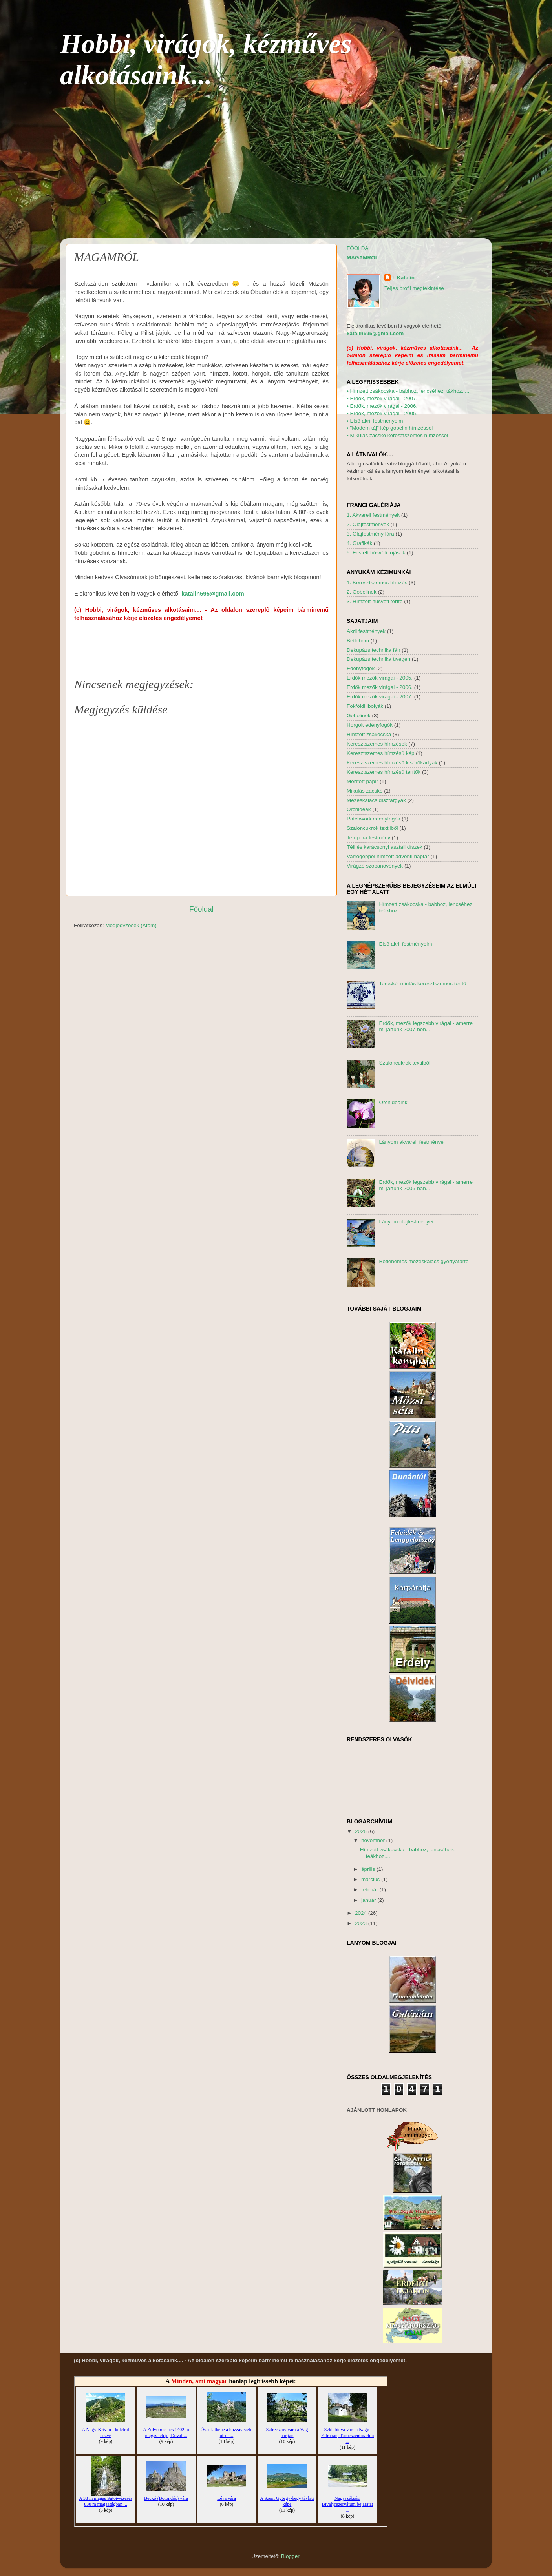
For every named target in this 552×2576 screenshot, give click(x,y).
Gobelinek (359, 715)
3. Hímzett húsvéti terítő (375, 601)
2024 (361, 1913)
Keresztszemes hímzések (377, 744)
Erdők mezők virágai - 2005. (380, 678)
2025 (361, 1831)
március (371, 1879)
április (369, 1869)
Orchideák (359, 809)
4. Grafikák (359, 543)
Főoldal (201, 909)
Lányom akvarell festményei (411, 1142)
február (370, 1889)
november (373, 1840)
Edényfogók (361, 668)
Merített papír (362, 781)
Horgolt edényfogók (370, 725)
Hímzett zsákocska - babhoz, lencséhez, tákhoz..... (408, 391)
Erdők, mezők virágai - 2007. (382, 398)
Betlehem (358, 641)
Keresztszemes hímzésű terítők (383, 772)
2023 (361, 1923)
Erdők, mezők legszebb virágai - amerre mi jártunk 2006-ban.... (426, 1185)
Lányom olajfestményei (406, 1222)
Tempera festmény (368, 837)
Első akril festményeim (375, 421)
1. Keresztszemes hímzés (377, 582)
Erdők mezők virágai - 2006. (380, 687)
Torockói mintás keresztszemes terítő (422, 983)
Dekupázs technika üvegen (378, 659)
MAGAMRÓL (362, 258)
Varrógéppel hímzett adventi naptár (388, 856)
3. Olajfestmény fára (370, 534)
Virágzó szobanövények (375, 866)
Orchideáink (393, 1102)
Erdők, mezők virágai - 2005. (382, 413)
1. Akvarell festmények (373, 515)
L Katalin (403, 278)
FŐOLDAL (359, 248)
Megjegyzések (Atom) (131, 925)
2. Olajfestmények (368, 524)
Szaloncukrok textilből (372, 828)
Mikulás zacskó (365, 791)
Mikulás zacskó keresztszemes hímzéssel (397, 435)
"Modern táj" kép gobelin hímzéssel (390, 428)
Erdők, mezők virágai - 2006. (382, 406)
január (369, 1900)
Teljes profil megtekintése (414, 288)
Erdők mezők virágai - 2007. (380, 697)
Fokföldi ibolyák (365, 706)
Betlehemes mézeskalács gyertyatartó (423, 1261)
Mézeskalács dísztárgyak (376, 800)
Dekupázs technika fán (373, 650)
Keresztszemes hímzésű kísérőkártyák (392, 763)
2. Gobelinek (362, 592)
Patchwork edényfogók (373, 819)
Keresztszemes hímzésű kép (381, 753)
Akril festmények (366, 631)
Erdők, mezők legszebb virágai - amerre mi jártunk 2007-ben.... (426, 1026)
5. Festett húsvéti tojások (376, 553)
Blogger (290, 2556)
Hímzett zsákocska (369, 734)
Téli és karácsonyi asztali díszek (384, 847)
